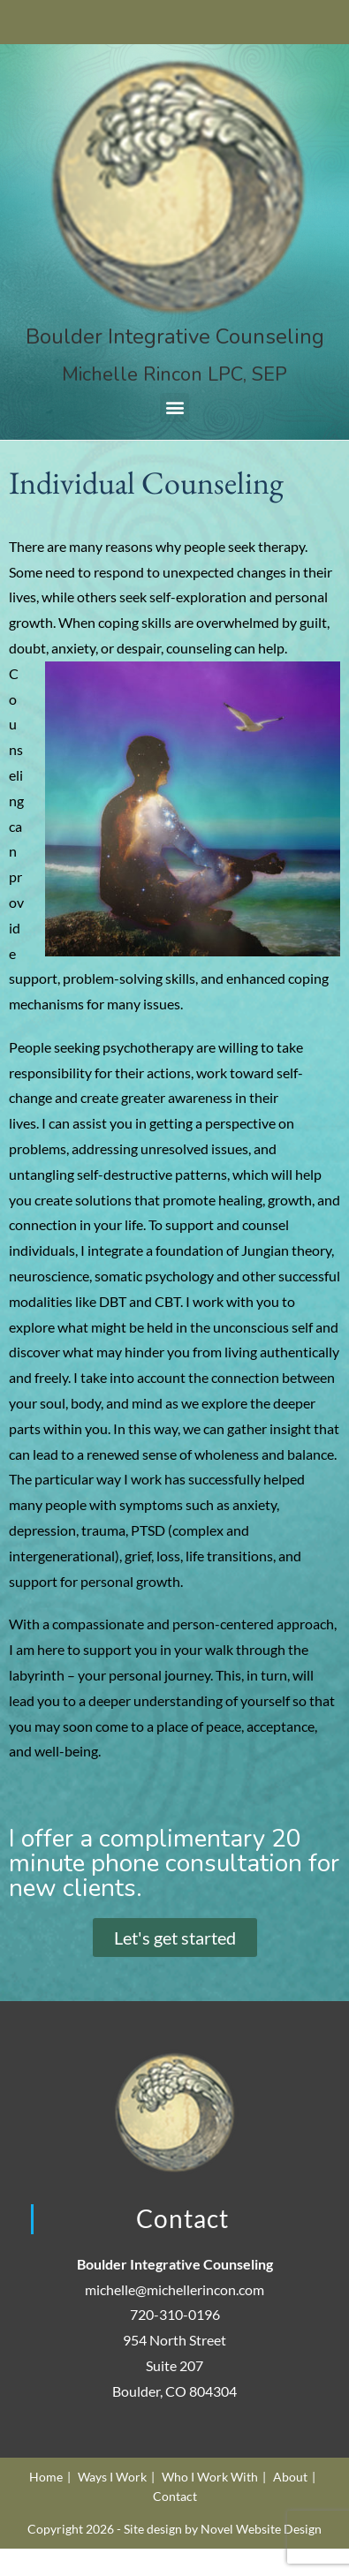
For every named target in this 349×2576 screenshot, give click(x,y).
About (290, 2476)
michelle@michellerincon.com (174, 2289)
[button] (174, 407)
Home (46, 2476)
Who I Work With (210, 2476)
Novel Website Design (261, 2528)
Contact (175, 2496)
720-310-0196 (175, 2314)
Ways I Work (112, 2476)
